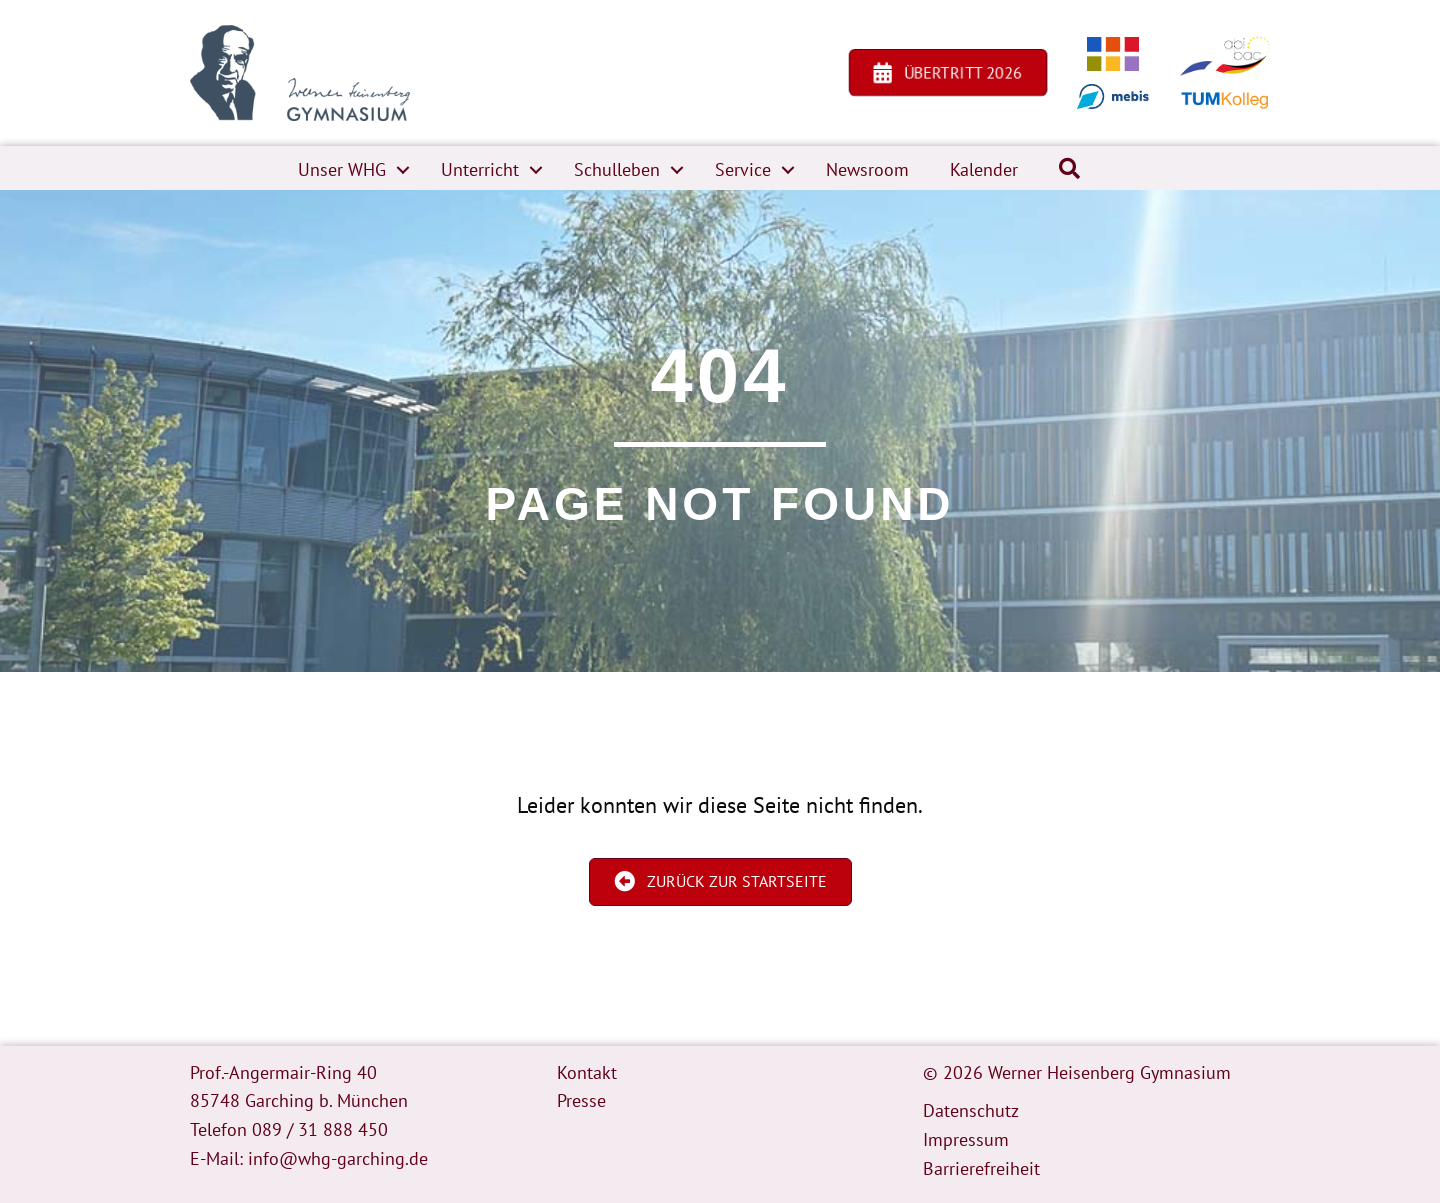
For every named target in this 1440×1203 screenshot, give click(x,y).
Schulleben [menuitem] (617, 169)
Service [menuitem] (743, 169)
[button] (403, 170)
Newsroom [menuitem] (867, 169)
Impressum (966, 1139)
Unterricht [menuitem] (480, 169)
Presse (581, 1100)
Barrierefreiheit (981, 1168)
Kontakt (587, 1072)
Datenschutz (971, 1110)
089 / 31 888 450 (320, 1129)
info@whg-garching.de (338, 1158)
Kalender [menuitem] (984, 169)
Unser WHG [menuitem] (342, 169)
